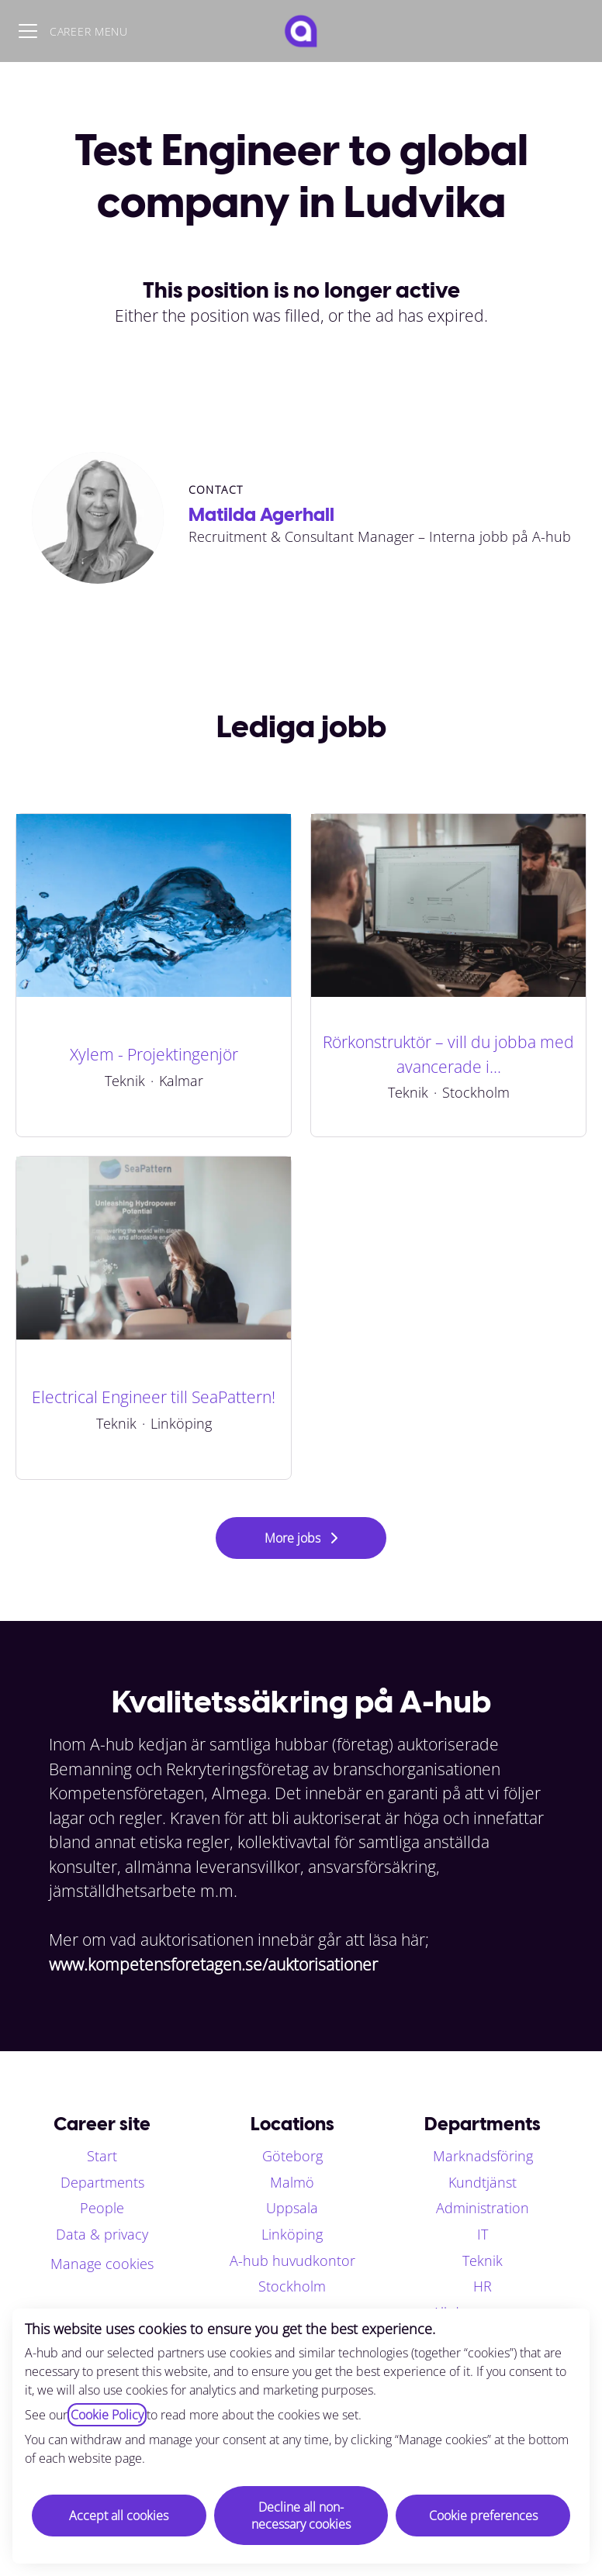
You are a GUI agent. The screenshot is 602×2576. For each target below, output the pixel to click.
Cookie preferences (483, 2515)
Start (102, 2156)
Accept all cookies (118, 2515)
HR (482, 2286)
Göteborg (292, 2156)
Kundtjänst (482, 2182)
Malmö (292, 2182)
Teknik (482, 2260)
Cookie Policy (107, 2414)
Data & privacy (102, 2234)
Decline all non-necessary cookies (301, 2515)
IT (482, 2234)
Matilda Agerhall (261, 514)
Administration (482, 2207)
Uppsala (292, 2207)
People (102, 2207)
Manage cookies (102, 2263)
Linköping (292, 2234)
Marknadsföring (483, 2156)
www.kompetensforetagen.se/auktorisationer (213, 1964)
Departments (102, 2182)
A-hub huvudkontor (292, 2260)
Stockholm (292, 2286)
